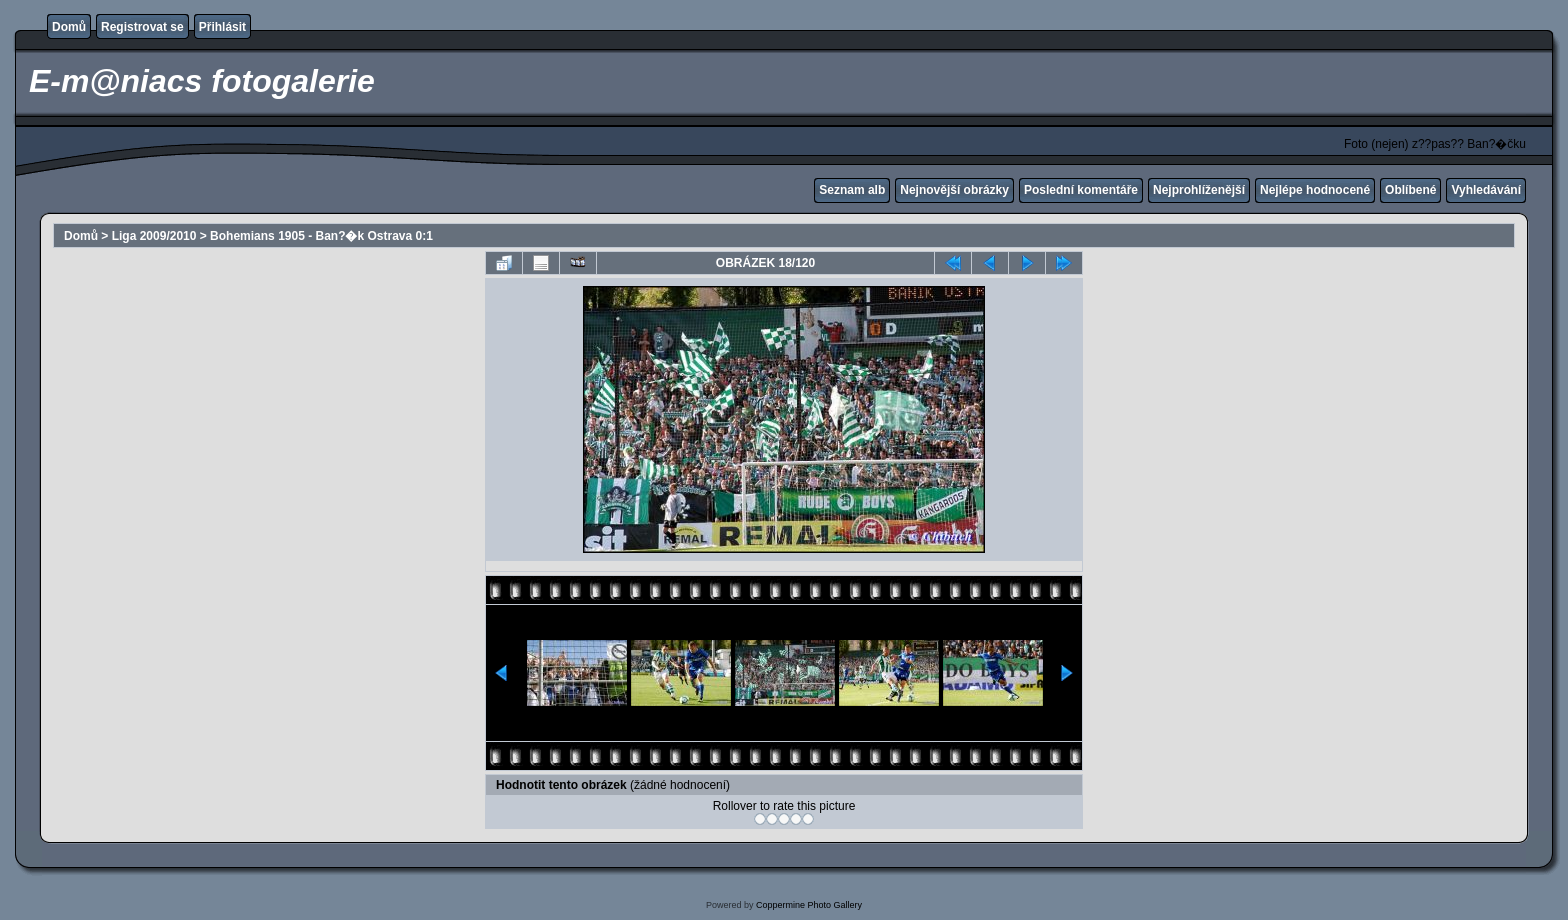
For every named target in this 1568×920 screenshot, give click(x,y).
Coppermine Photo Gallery (809, 905)
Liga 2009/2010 (154, 236)
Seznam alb (852, 190)
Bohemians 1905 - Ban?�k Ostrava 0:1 (321, 236)
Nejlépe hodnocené (1315, 190)
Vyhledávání (1486, 190)
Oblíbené (1410, 190)
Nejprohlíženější (1199, 190)
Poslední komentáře (1081, 190)
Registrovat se (142, 27)
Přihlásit (222, 27)
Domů (69, 27)
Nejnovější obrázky (954, 190)
